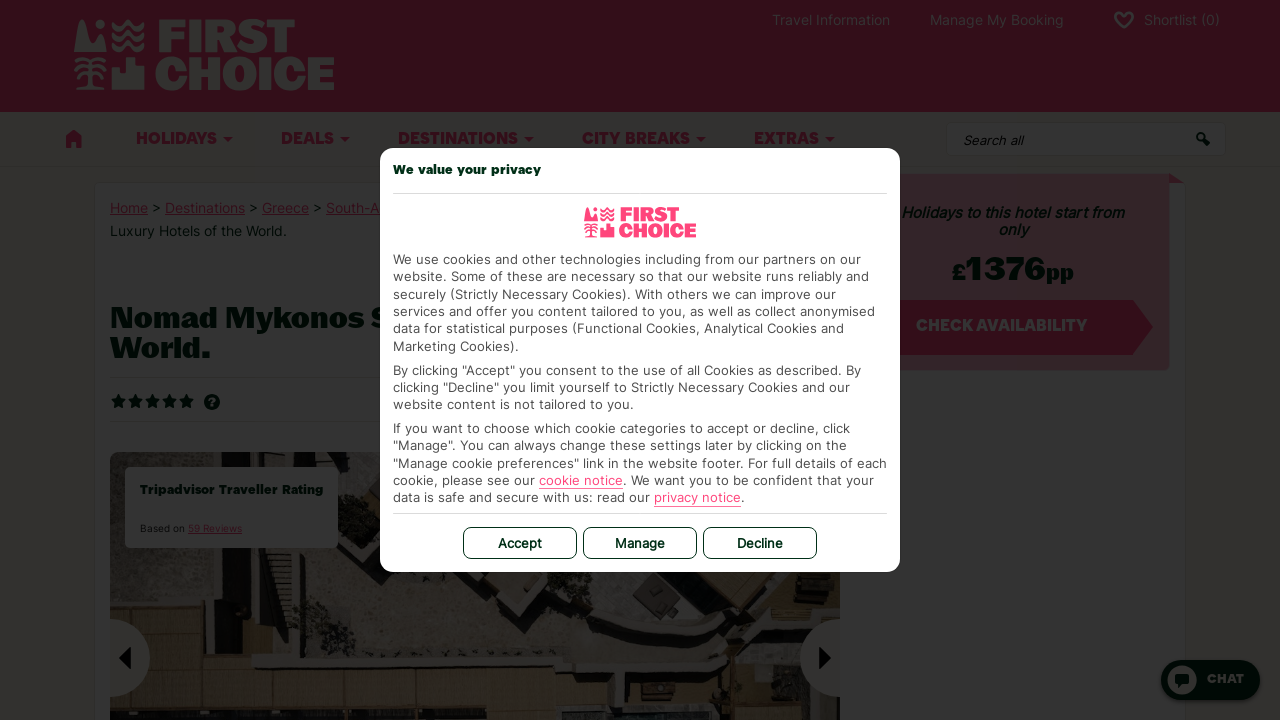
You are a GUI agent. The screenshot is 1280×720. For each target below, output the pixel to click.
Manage (640, 543)
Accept (520, 543)
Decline (760, 543)
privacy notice (697, 497)
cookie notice (581, 480)
